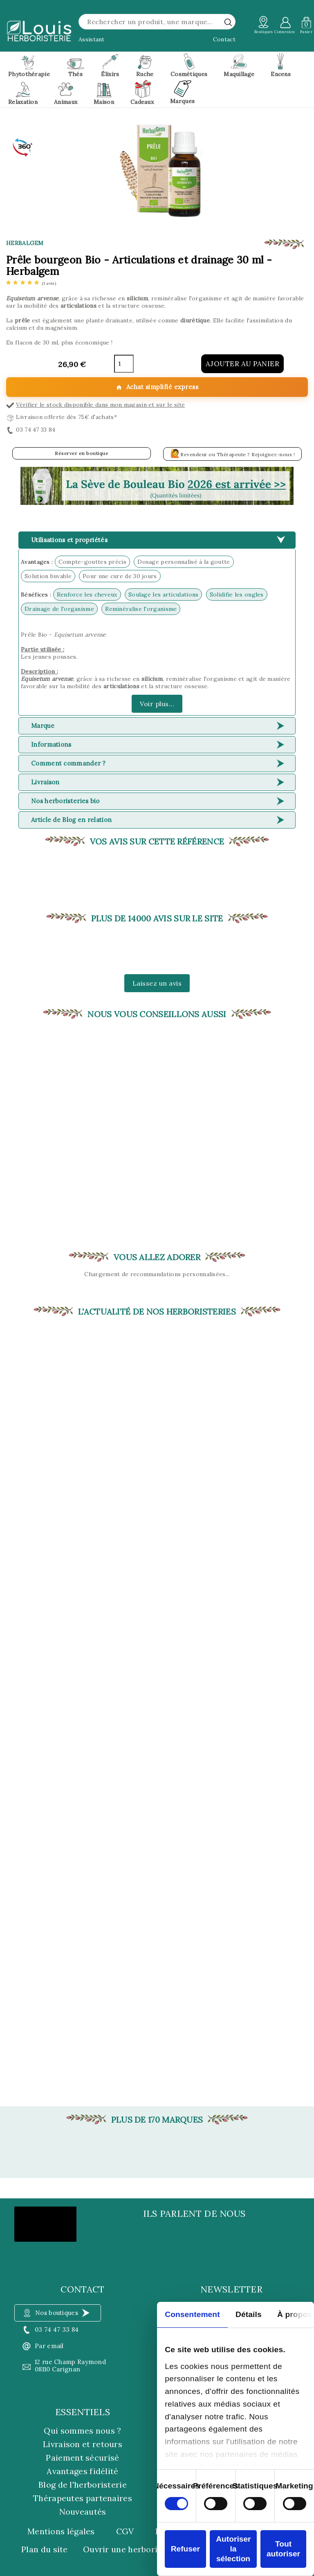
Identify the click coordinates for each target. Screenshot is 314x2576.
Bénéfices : (36, 594)
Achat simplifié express (157, 387)
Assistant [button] (91, 39)
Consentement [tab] (192, 2314)
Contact (224, 39)
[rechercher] (228, 22)
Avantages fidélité (82, 2471)
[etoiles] (31, 283)
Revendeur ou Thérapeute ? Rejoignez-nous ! (232, 453)
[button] (157, 486)
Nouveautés (82, 2511)
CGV (125, 2531)
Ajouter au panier (243, 363)
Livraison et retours (82, 2444)
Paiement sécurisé (82, 2457)
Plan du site (44, 2549)
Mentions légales (61, 2531)
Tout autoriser (283, 2549)
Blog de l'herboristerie (82, 2484)
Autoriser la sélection (233, 2549)
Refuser (185, 2548)
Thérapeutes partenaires (82, 2498)
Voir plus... (157, 704)
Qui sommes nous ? (82, 2430)
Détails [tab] (249, 2314)
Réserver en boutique (81, 453)
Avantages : (37, 561)
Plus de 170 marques (157, 2119)
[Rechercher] (157, 21)
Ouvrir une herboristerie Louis (144, 2549)
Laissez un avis (157, 983)
